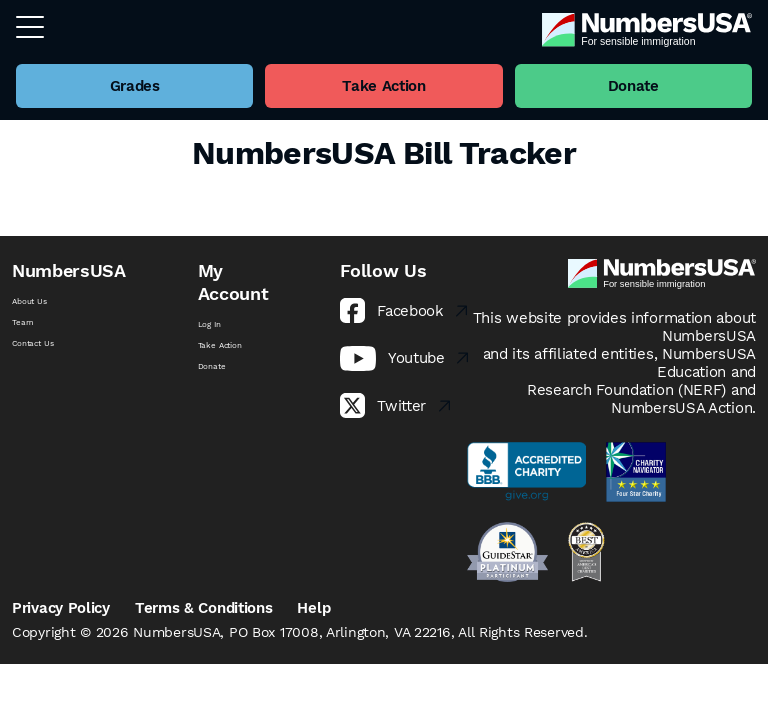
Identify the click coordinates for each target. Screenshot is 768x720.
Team (22, 322)
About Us (29, 301)
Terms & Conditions (204, 608)
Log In (209, 324)
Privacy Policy (61, 608)
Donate (212, 366)
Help (313, 608)
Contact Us (32, 343)
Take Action (220, 345)
